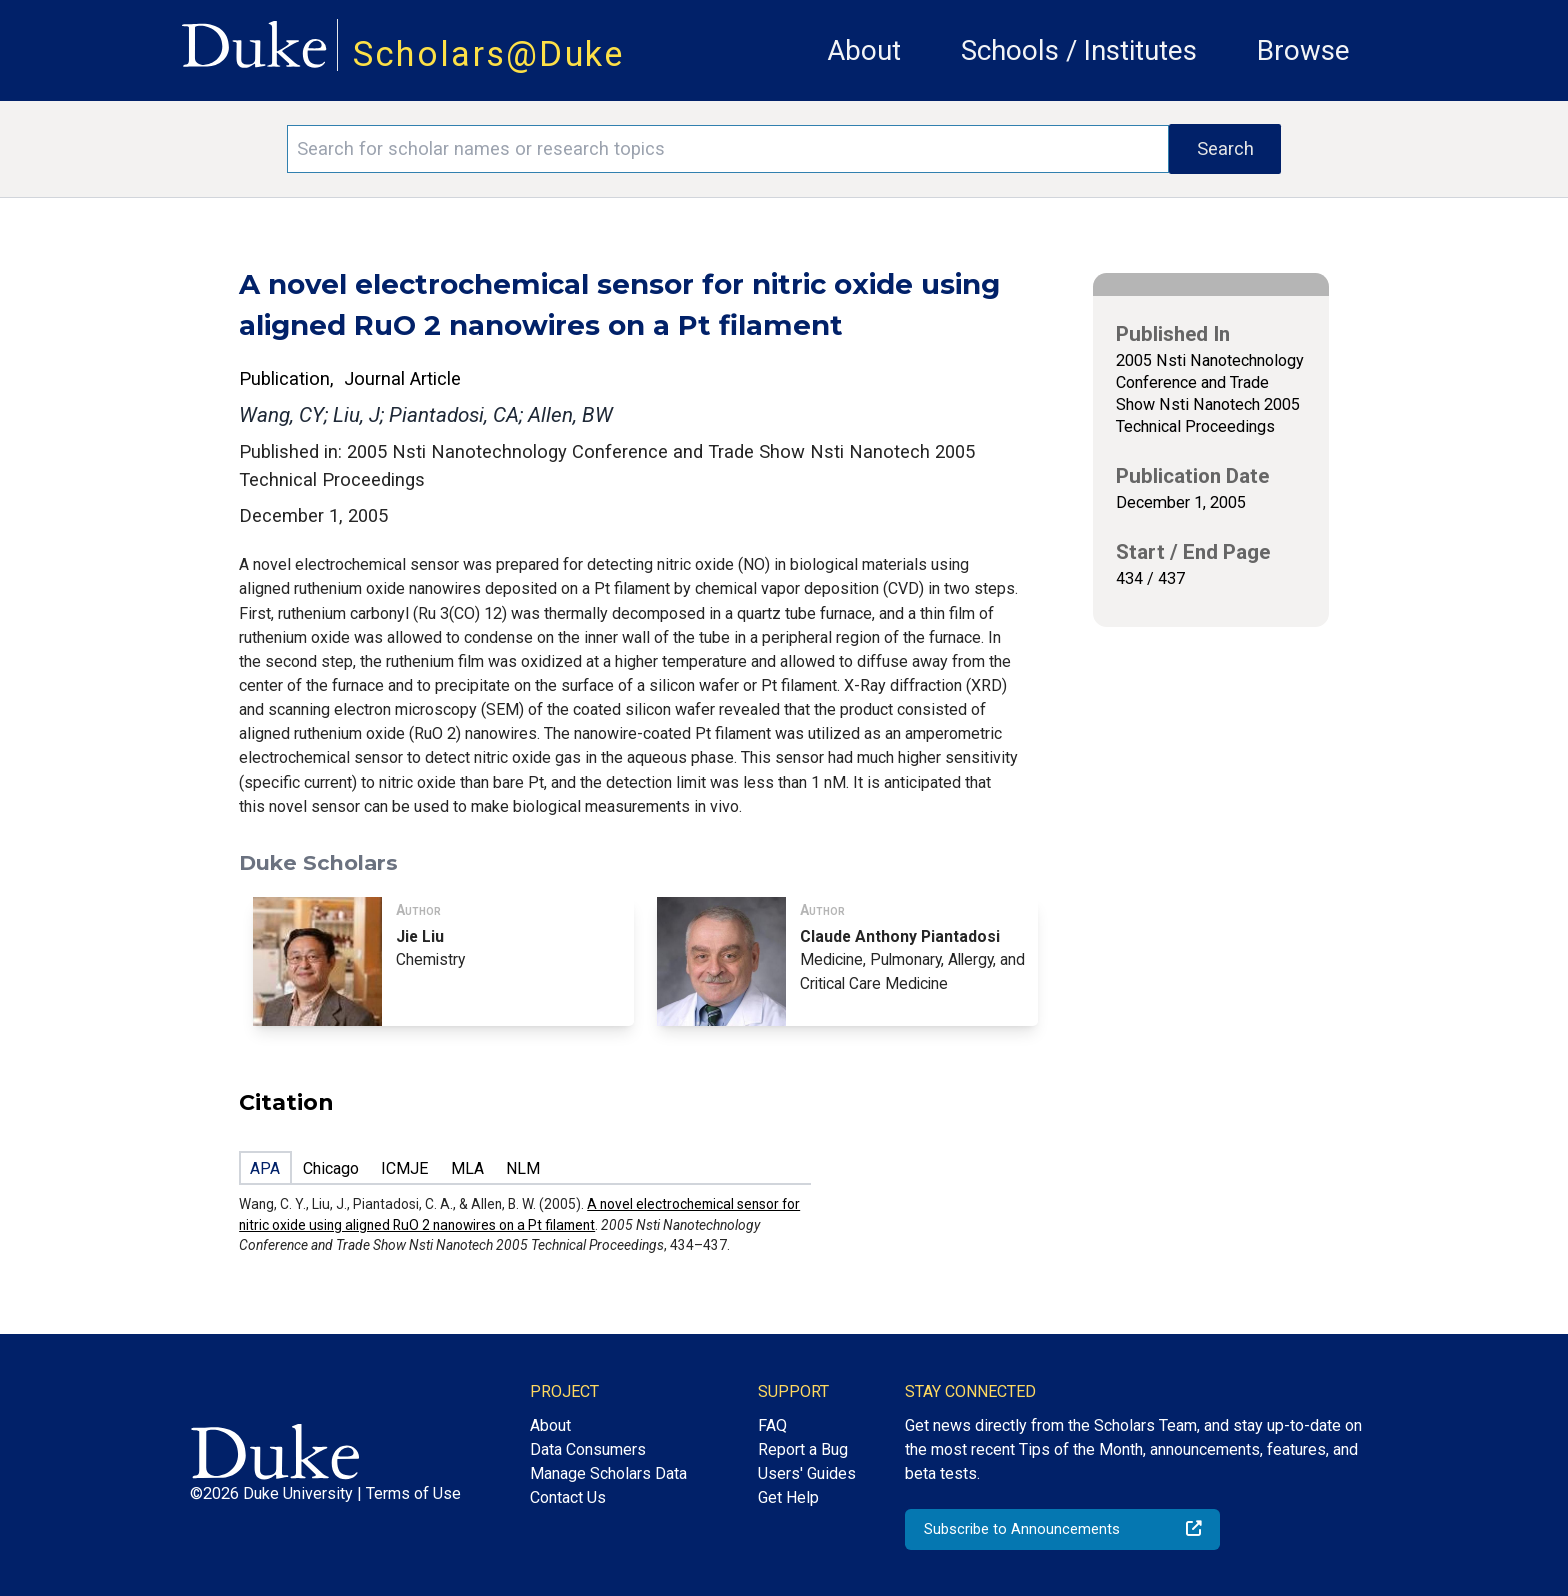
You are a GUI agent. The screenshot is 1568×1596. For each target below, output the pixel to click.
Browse (1303, 50)
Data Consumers (588, 1449)
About (864, 50)
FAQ (772, 1425)
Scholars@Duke (489, 54)
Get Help (788, 1497)
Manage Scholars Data (608, 1473)
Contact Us (568, 1497)
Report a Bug (803, 1449)
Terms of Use (413, 1493)
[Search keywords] (728, 149)
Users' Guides (807, 1473)
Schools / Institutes (1079, 50)
